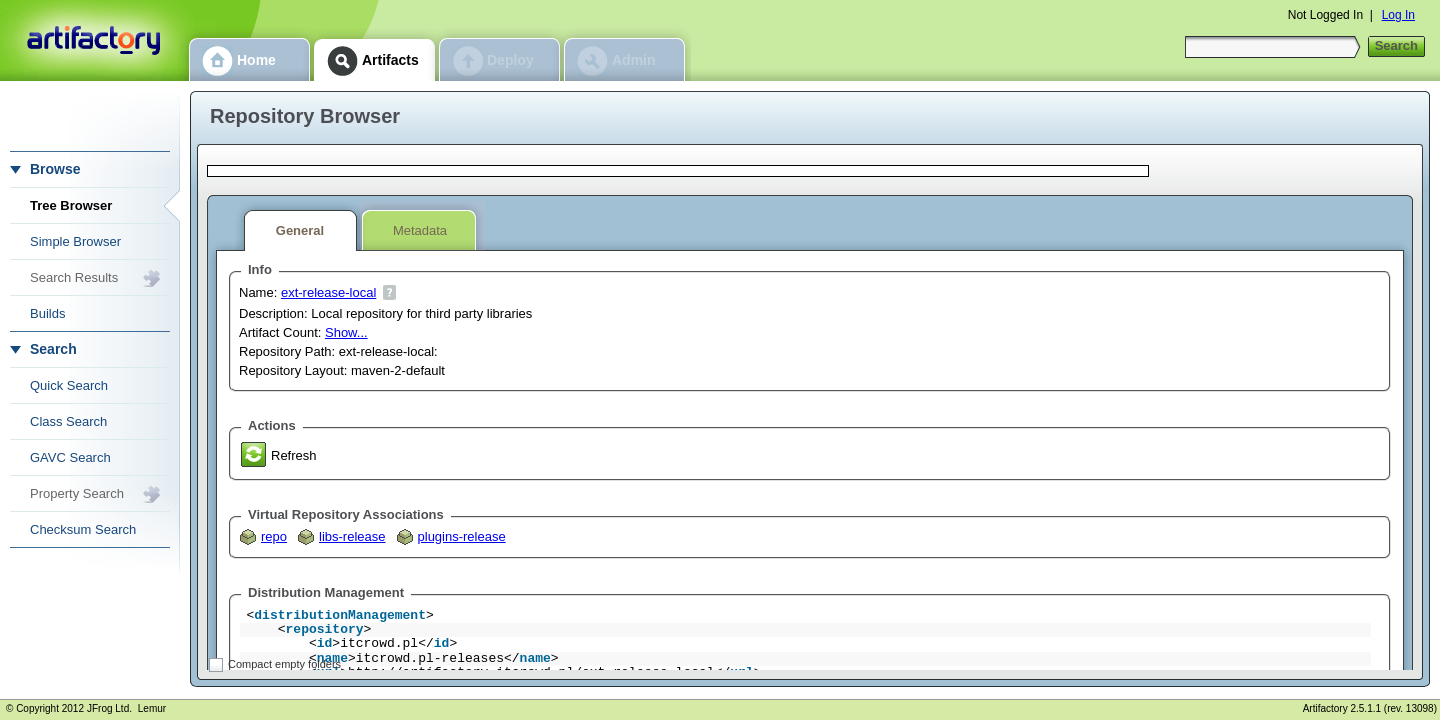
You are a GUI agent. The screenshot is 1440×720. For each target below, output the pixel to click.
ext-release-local (328, 292)
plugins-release (462, 536)
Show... (346, 332)
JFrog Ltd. (109, 708)
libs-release (352, 536)
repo (274, 536)
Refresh (294, 455)
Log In (1398, 15)
